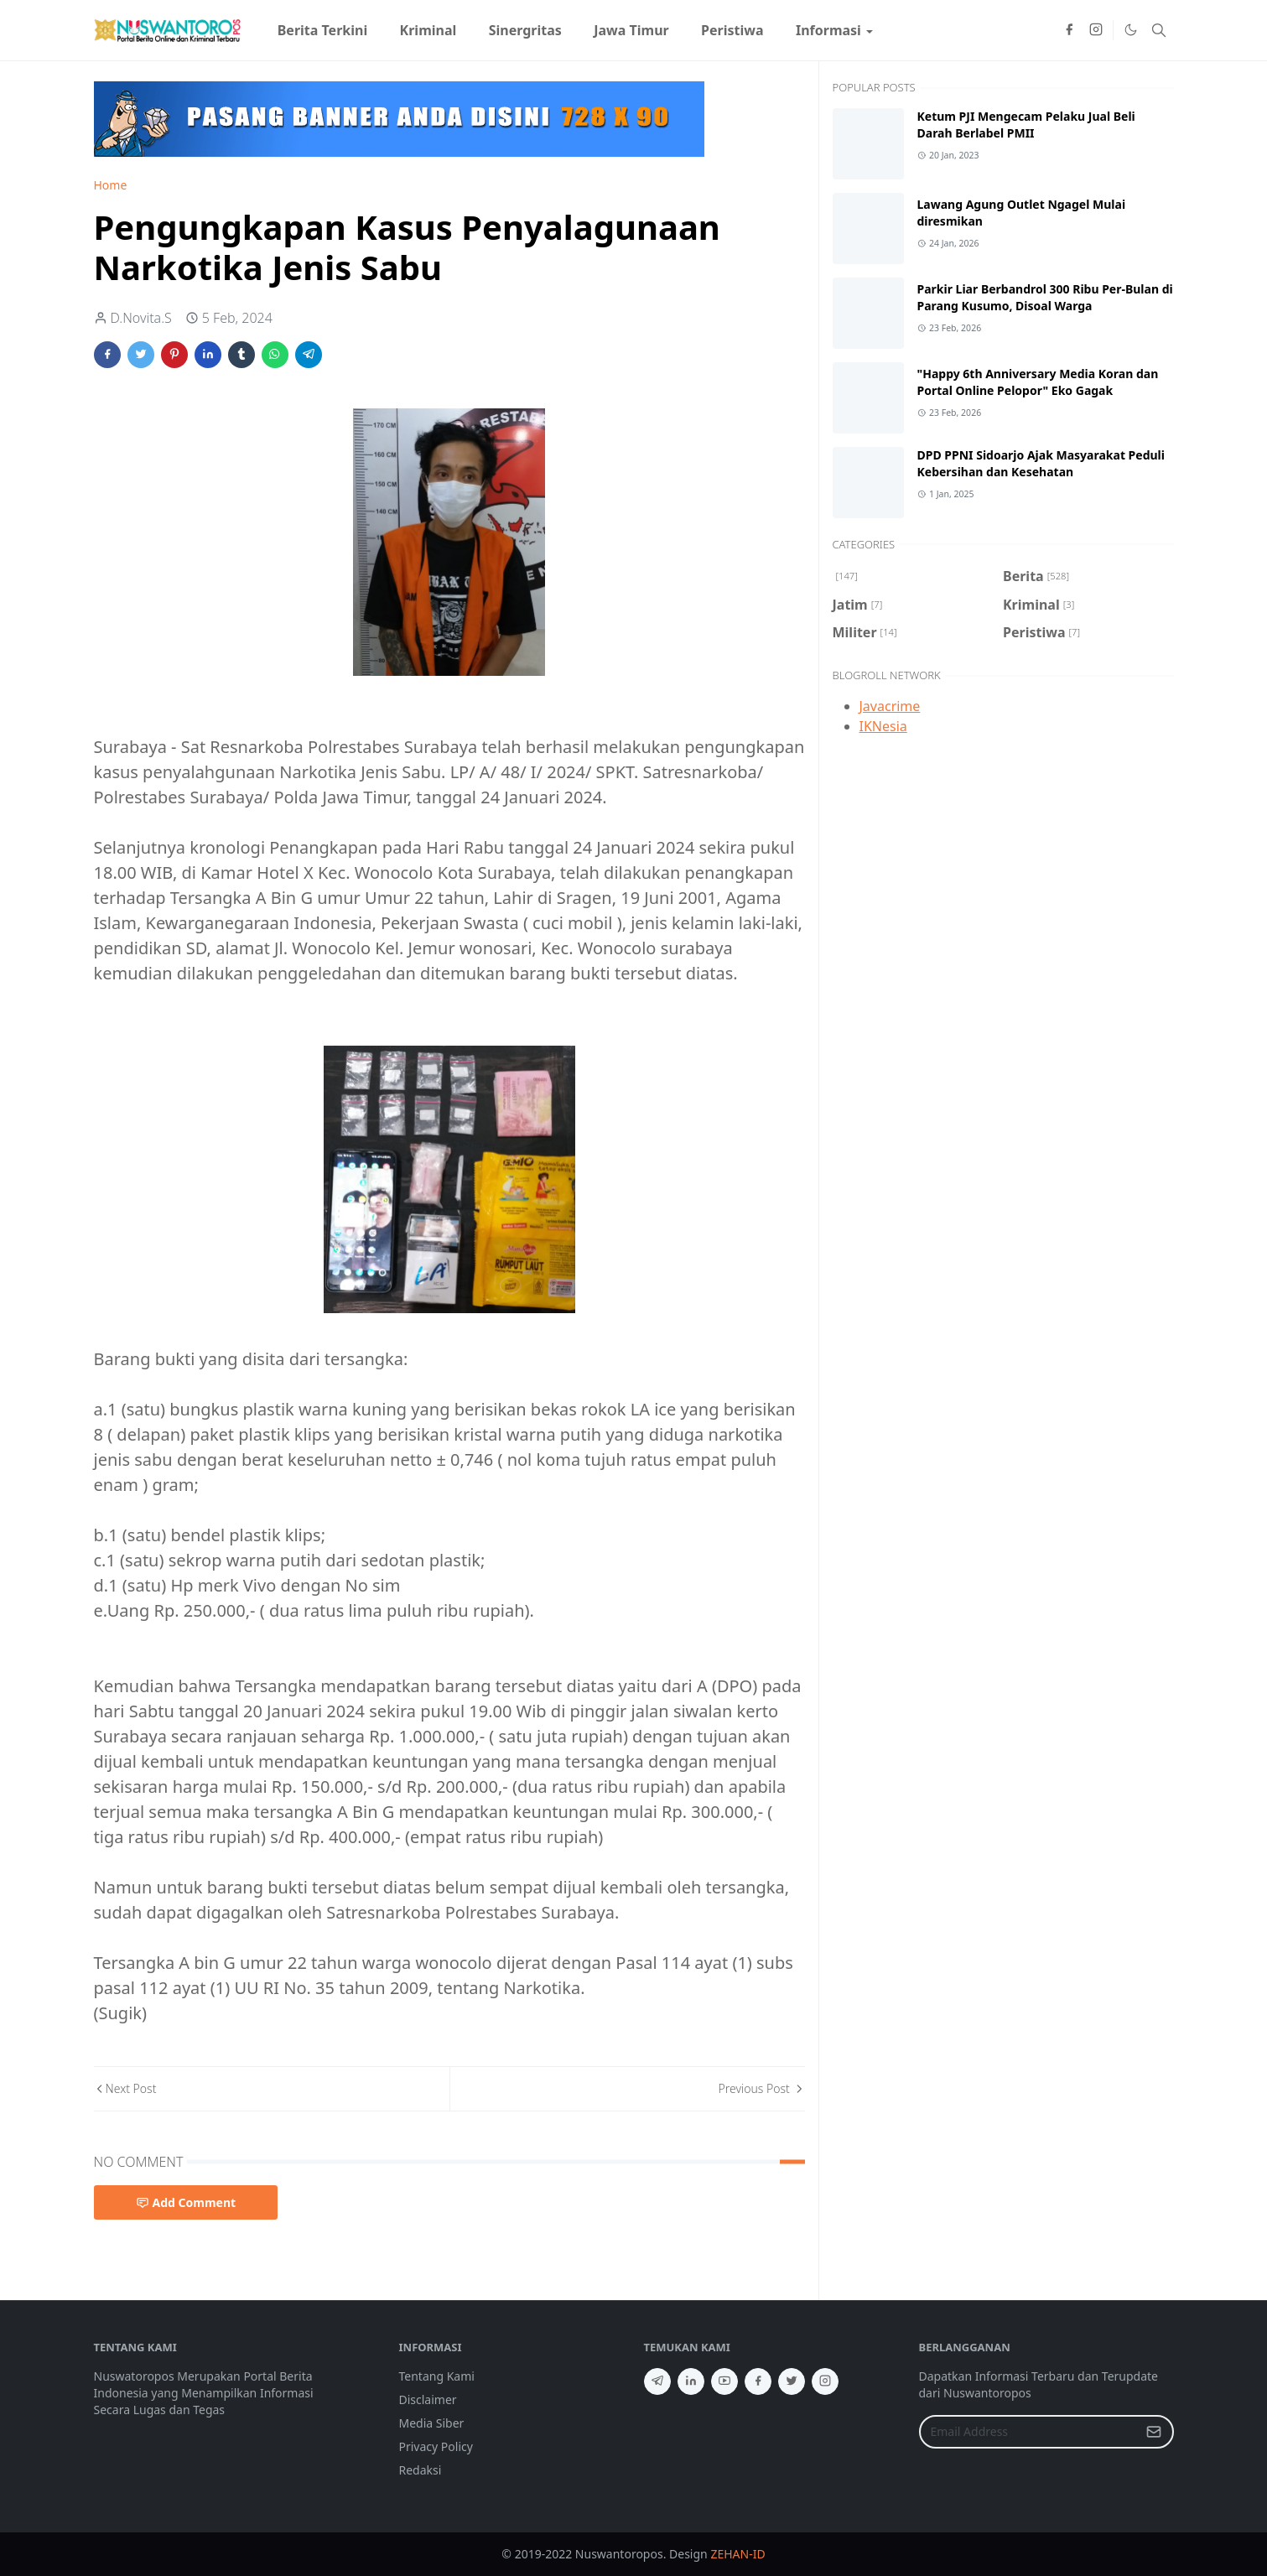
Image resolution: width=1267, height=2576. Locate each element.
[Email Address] (1028, 2432)
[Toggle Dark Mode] (1130, 30)
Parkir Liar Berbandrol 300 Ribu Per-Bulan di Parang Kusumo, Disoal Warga (1045, 297)
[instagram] (1096, 30)
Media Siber (432, 2423)
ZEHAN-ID (737, 2554)
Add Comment (186, 2202)
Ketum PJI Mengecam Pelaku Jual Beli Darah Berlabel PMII (1026, 124)
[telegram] (657, 2381)
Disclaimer (428, 2399)
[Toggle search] (1159, 30)
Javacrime (890, 706)
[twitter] (791, 2381)
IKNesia (883, 726)
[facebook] (1069, 30)
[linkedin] (691, 2381)
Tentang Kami (437, 2376)
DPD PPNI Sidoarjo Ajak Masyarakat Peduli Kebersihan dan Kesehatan (1041, 463)
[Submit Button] (1153, 2432)
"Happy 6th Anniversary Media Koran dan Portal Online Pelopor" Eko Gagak (1038, 382)
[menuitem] (323, 30)
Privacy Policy (436, 2446)
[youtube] (724, 2381)
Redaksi (420, 2470)
